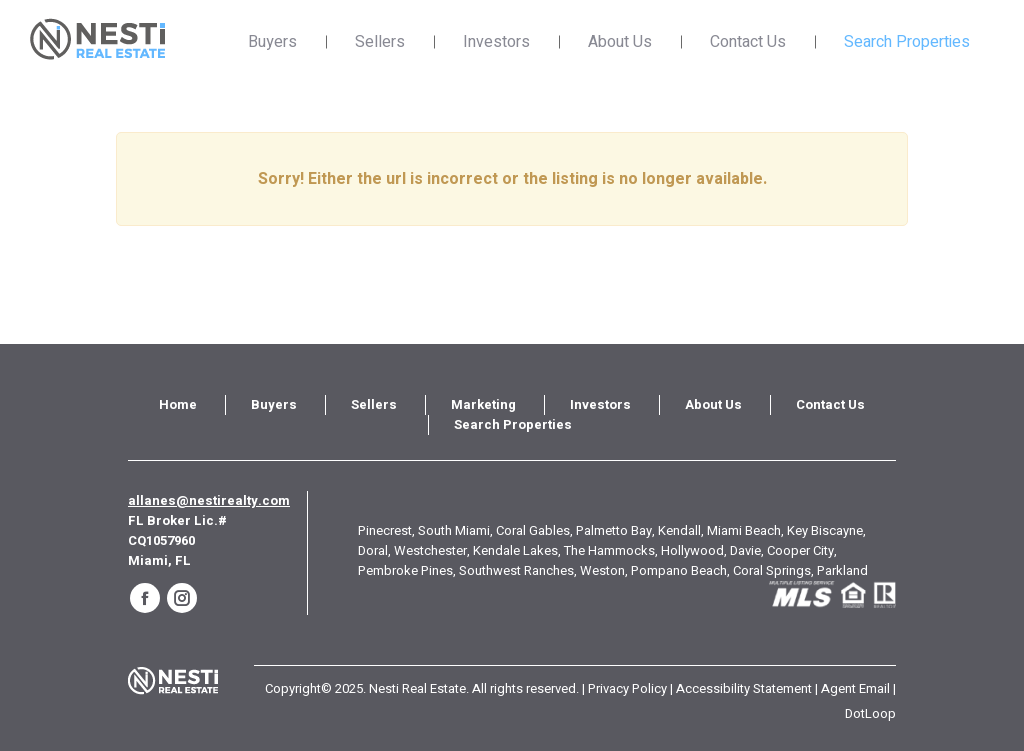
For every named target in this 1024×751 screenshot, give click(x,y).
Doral (373, 550)
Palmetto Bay (614, 530)
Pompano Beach (679, 570)
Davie (745, 550)
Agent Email (855, 688)
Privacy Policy (627, 688)
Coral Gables (533, 530)
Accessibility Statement (744, 688)
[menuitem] (178, 405)
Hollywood (692, 550)
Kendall (679, 530)
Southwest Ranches (516, 570)
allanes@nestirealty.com (209, 500)
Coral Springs (772, 570)
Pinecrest (385, 530)
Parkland (842, 570)
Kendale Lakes (515, 550)
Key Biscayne (825, 530)
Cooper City (800, 550)
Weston (602, 570)
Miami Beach (744, 530)
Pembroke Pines (405, 570)
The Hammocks (609, 550)
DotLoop (870, 713)
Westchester (430, 550)
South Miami (454, 530)
